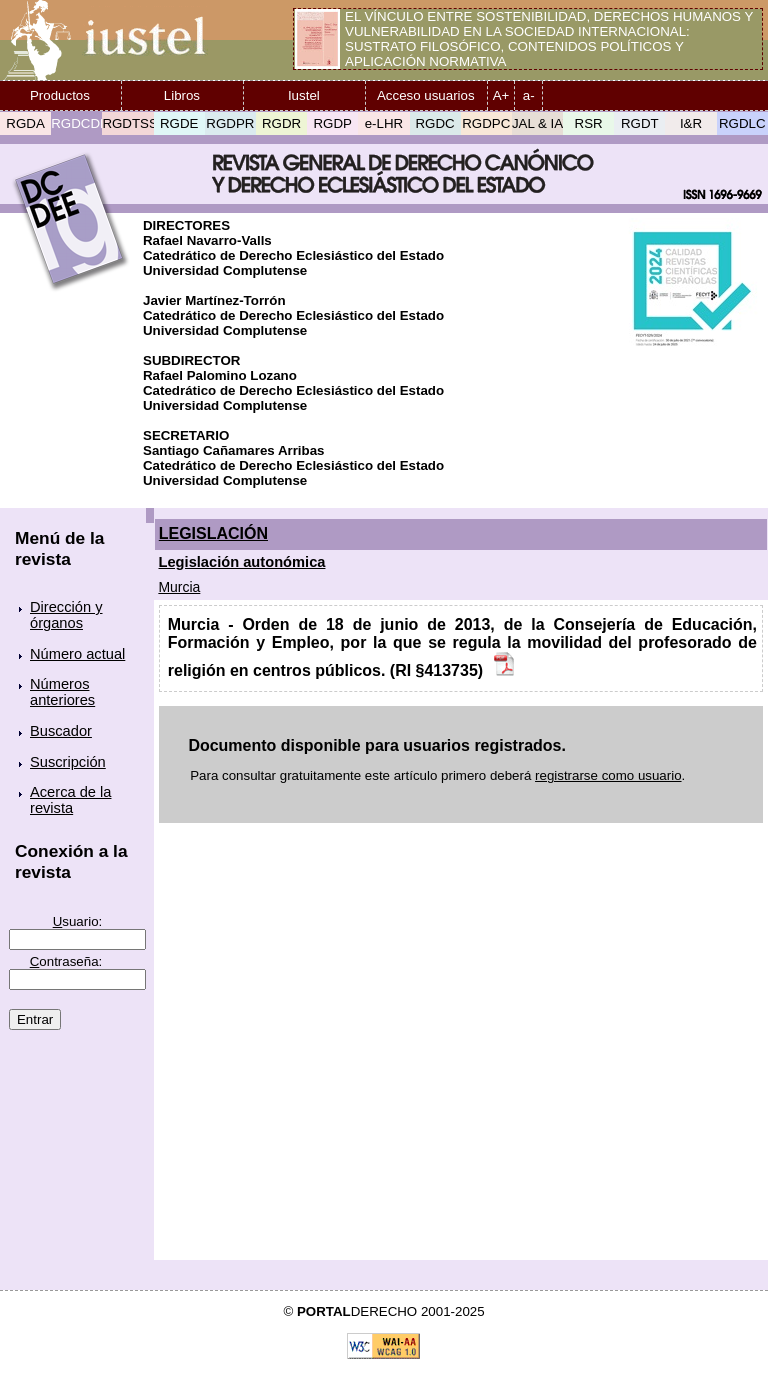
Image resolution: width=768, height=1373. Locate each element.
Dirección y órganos (66, 615)
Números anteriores (62, 692)
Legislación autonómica (242, 562)
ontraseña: (66, 961)
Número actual (77, 654)
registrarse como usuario (608, 775)
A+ (501, 95)
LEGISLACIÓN (213, 533)
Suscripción (68, 762)
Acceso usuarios (426, 95)
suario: (78, 921)
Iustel (304, 95)
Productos (60, 95)
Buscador (61, 731)
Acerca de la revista (70, 800)
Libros (182, 95)
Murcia (179, 587)
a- (529, 95)
